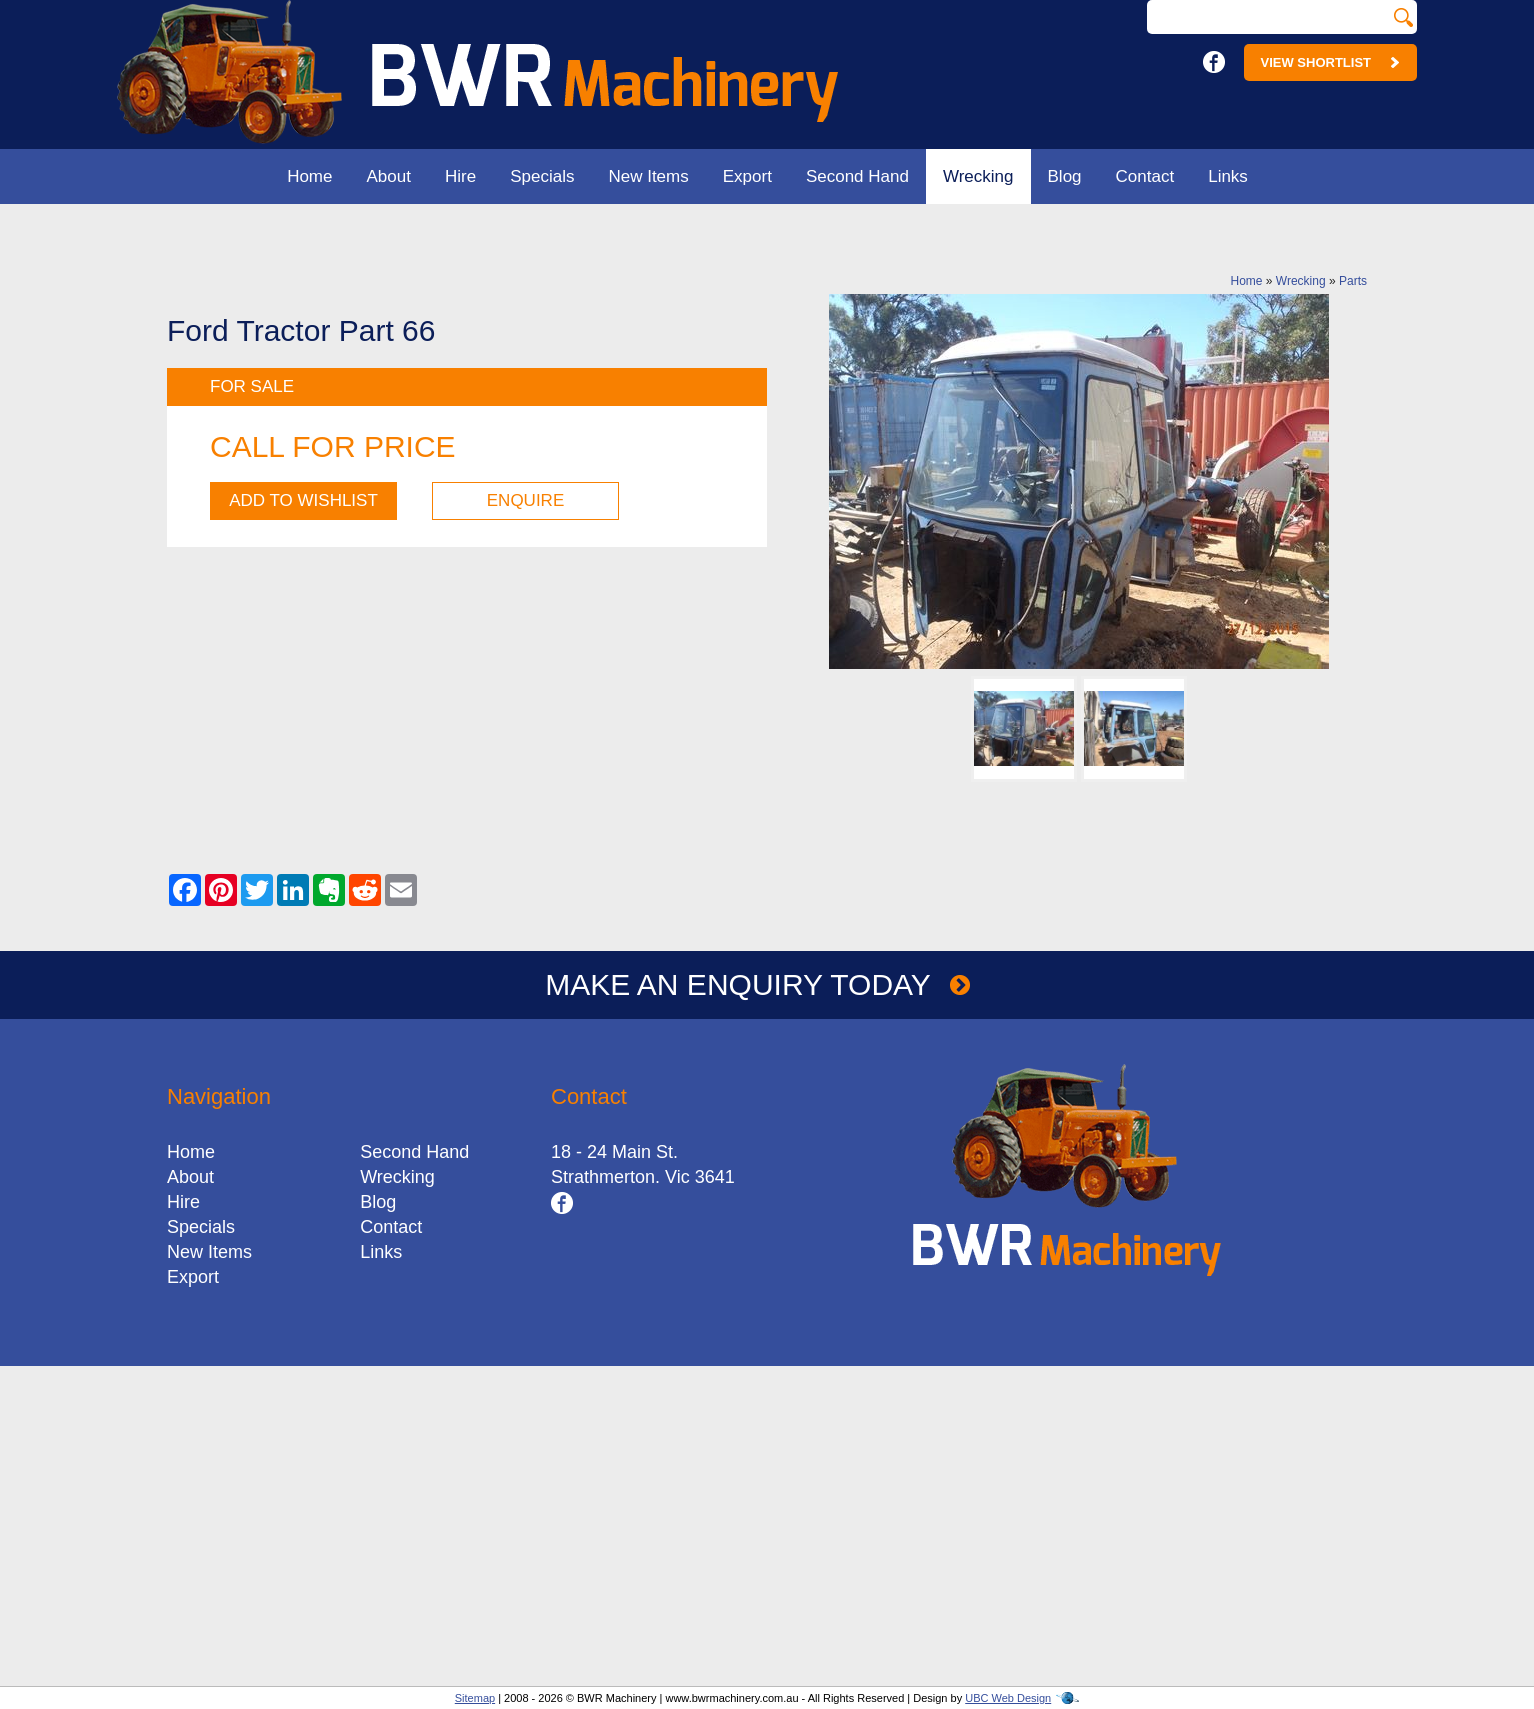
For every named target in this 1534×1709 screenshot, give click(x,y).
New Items (648, 176)
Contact (1145, 176)
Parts (1353, 281)
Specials (542, 176)
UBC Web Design (1008, 1698)
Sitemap (475, 1698)
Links (1228, 176)
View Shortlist (1330, 62)
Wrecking (978, 176)
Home (309, 176)
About (389, 176)
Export (747, 176)
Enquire (525, 500)
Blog (1065, 176)
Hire (460, 176)
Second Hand (857, 176)
